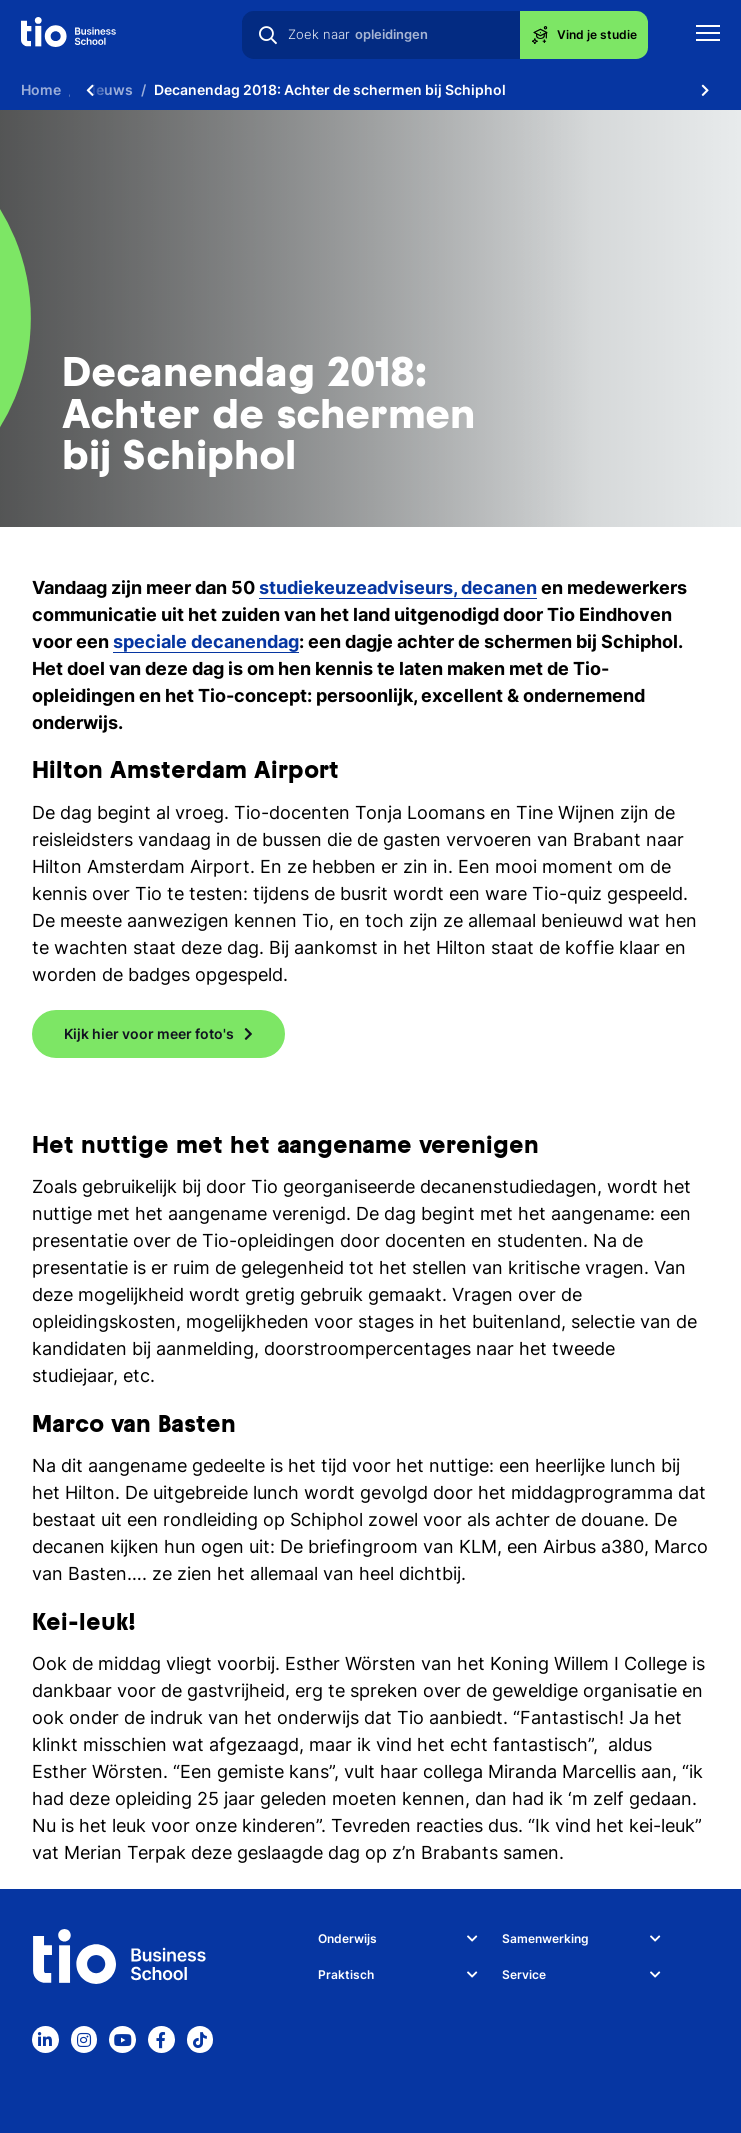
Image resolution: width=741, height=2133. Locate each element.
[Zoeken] (268, 35)
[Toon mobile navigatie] (708, 35)
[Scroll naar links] (90, 90)
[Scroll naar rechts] (705, 90)
